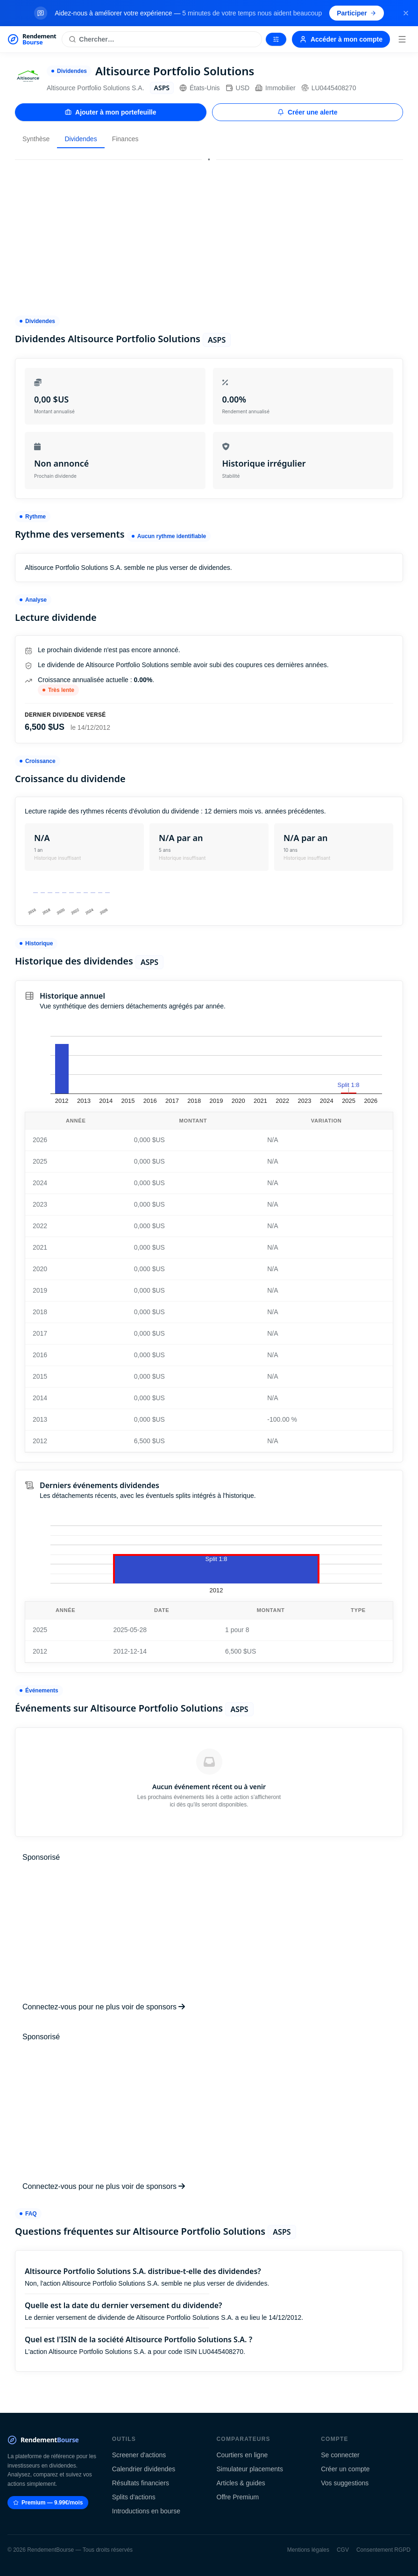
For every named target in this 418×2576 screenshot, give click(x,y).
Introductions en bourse (146, 2511)
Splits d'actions (134, 2497)
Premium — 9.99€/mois (48, 2502)
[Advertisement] (209, 233)
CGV (343, 2550)
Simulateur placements (250, 2469)
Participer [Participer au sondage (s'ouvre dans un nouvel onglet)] (356, 13)
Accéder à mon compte (341, 39)
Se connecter (340, 2455)
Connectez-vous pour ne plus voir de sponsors (103, 2007)
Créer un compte (345, 2469)
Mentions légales (308, 2550)
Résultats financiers (140, 2483)
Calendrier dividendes (143, 2469)
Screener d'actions (139, 2455)
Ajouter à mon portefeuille (110, 112)
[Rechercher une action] (162, 39)
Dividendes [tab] (80, 139)
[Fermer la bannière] (405, 13)
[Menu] (402, 39)
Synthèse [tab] (36, 139)
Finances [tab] (125, 139)
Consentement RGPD (383, 2550)
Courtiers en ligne (242, 2455)
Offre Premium (238, 2497)
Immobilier (275, 88)
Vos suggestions (344, 2483)
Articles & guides (241, 2483)
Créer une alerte (307, 112)
